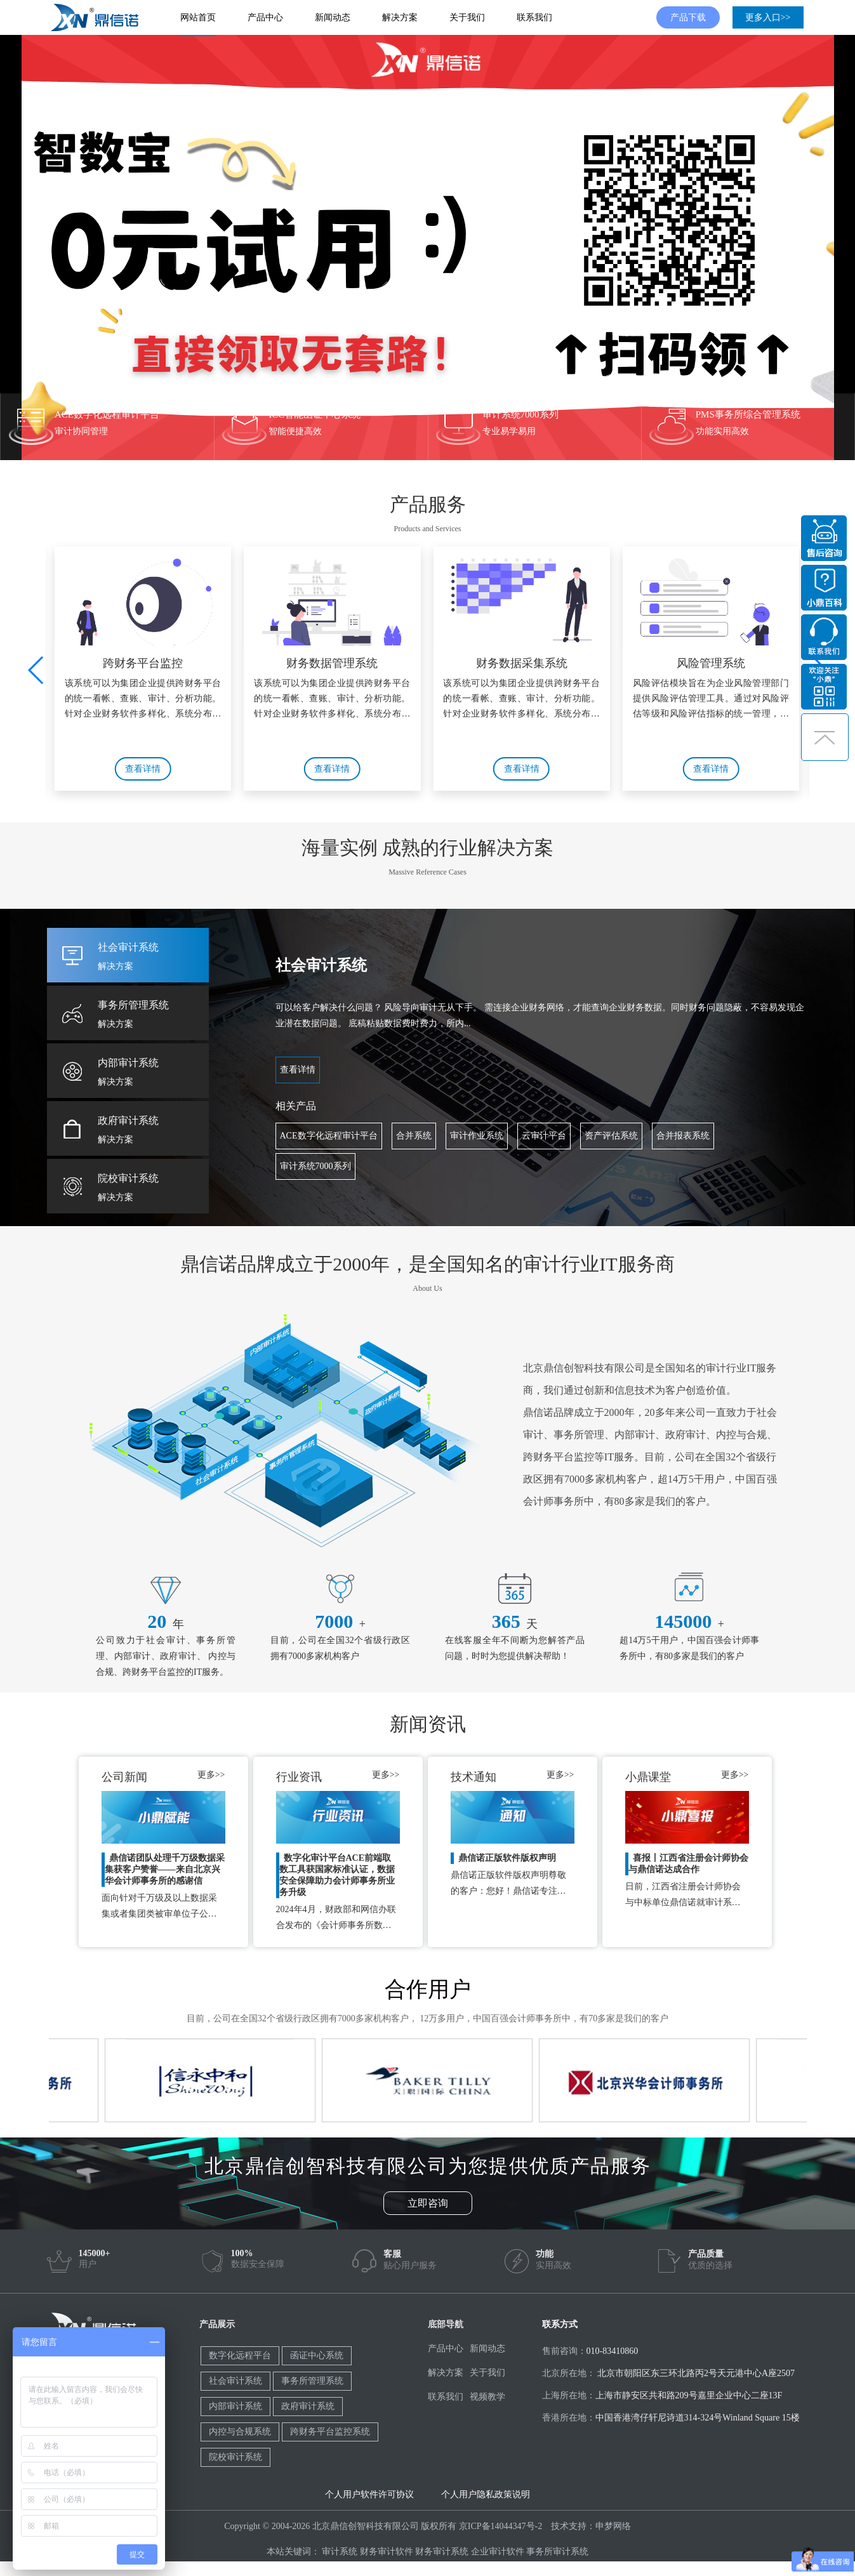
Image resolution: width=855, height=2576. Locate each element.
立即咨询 (428, 2203)
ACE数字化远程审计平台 (329, 1135)
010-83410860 (613, 2351)
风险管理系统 (711, 663)
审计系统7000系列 (315, 1166)
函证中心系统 (316, 2355)
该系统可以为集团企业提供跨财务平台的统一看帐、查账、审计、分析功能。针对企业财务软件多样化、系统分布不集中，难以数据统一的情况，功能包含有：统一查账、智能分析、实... (143, 701)
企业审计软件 (497, 2551)
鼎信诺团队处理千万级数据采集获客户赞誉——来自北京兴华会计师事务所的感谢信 (165, 1869)
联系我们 (534, 17)
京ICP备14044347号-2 (500, 2526)
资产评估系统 (611, 1135)
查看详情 (143, 769)
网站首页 (198, 17)
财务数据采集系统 (521, 663)
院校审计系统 (235, 2457)
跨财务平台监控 (143, 663)
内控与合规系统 (240, 2431)
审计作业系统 (476, 1135)
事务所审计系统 (557, 2551)
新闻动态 (332, 17)
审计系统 (339, 2551)
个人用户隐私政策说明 (485, 2494)
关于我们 (467, 17)
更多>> (211, 1775)
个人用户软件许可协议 (369, 2494)
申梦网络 (613, 2526)
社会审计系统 (235, 2381)
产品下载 (688, 17)
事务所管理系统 (312, 2381)
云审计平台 (544, 1135)
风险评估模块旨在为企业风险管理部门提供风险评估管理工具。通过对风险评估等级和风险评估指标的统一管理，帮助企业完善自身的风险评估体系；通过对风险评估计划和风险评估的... (711, 701)
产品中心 (265, 17)
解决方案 (400, 17)
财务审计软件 (386, 2551)
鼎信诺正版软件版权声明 (507, 1858)
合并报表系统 (683, 1135)
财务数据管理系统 (332, 663)
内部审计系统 (235, 2406)
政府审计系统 (308, 2406)
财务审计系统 (441, 2551)
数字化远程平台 (240, 2355)
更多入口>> (768, 17)
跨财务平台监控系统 (330, 2431)
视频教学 (487, 2396)
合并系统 (414, 1135)
